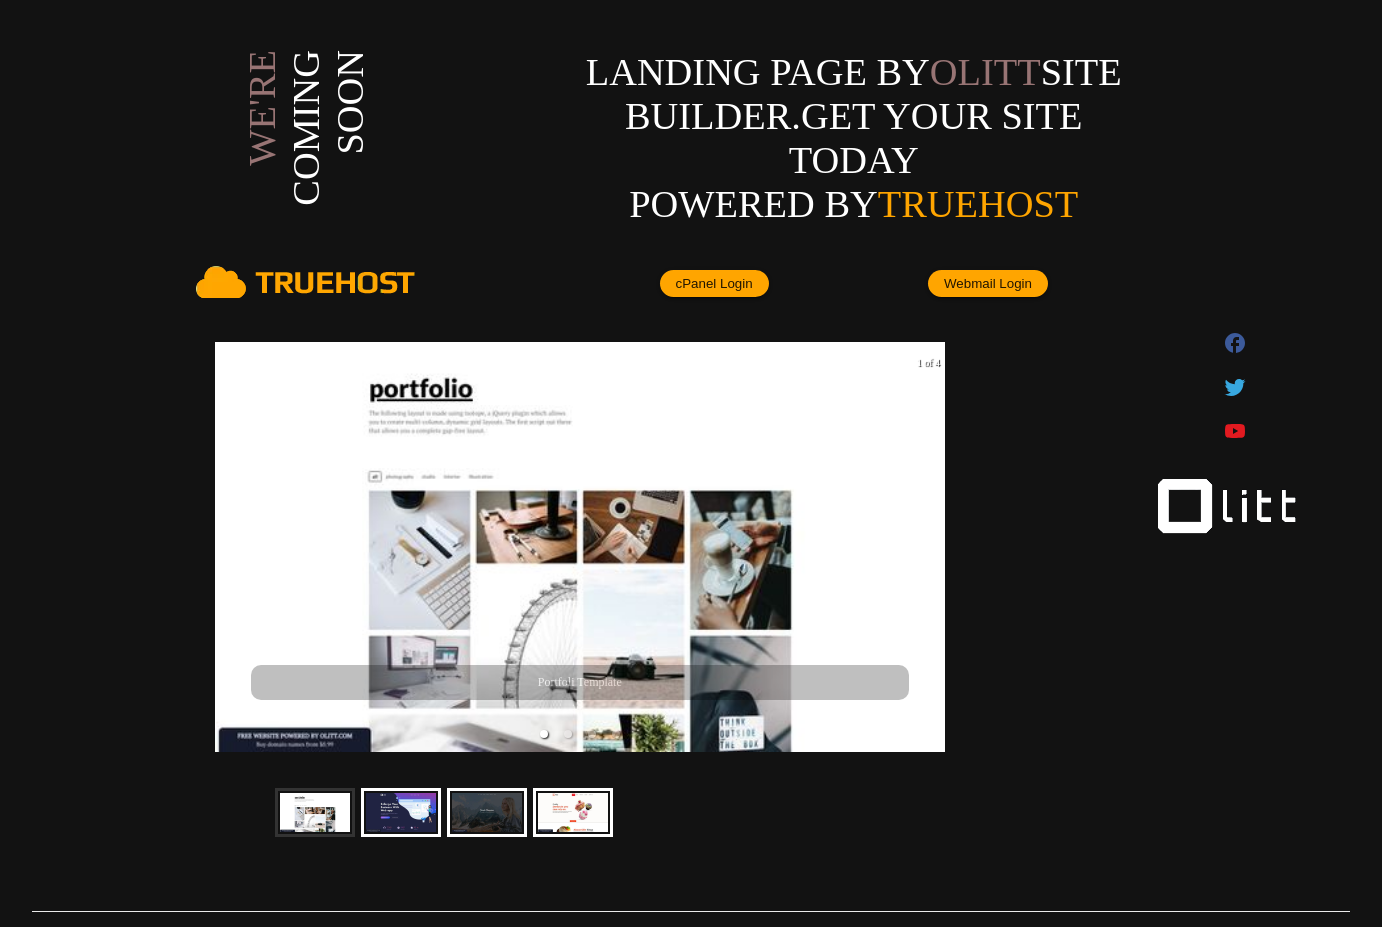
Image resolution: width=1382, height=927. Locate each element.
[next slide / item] (931, 547)
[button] (544, 734)
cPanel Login (714, 283)
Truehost (978, 204)
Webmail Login (988, 283)
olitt (985, 72)
